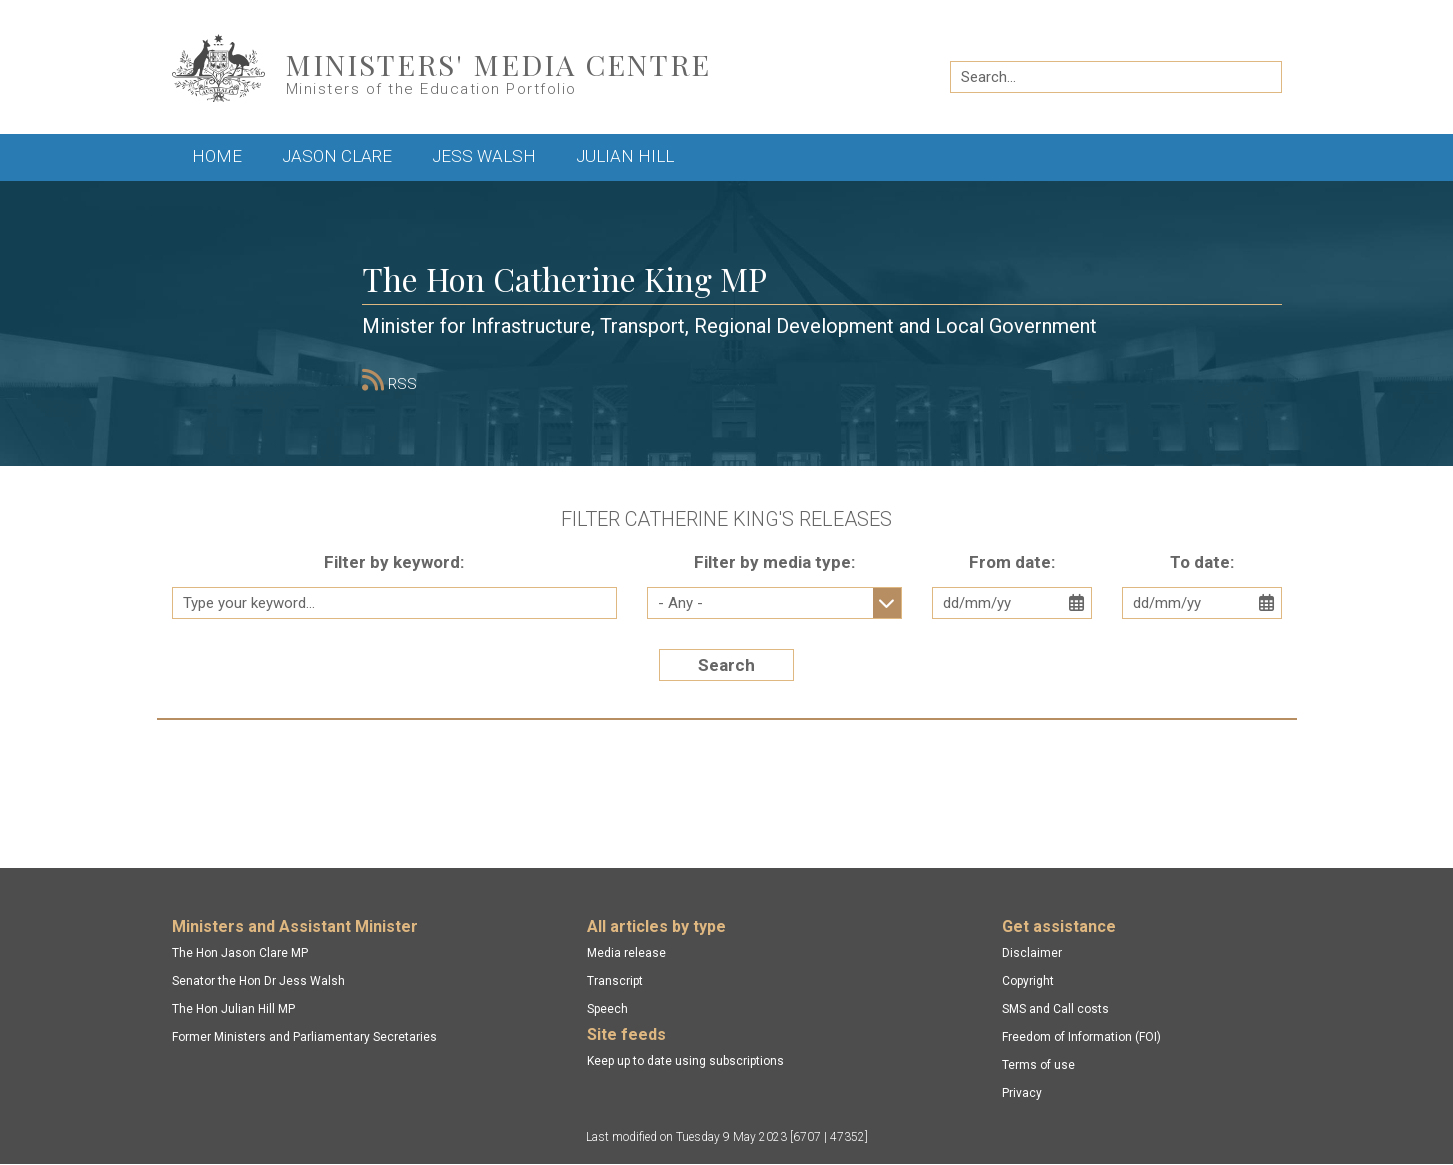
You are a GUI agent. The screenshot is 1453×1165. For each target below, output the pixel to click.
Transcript (615, 981)
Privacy (1022, 1093)
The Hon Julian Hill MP (233, 1009)
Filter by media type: (774, 562)
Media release (626, 953)
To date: (1202, 562)
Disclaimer (1032, 953)
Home (217, 156)
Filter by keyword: (394, 562)
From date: (1012, 562)
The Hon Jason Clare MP (240, 953)
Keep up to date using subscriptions (685, 1061)
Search (726, 665)
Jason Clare (337, 156)
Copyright (1028, 981)
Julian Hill (625, 156)
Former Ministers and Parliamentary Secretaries (304, 1037)
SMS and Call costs (1055, 1009)
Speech (607, 1009)
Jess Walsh (484, 156)
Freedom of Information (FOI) (1081, 1037)
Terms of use (1038, 1065)
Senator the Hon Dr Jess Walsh (258, 981)
